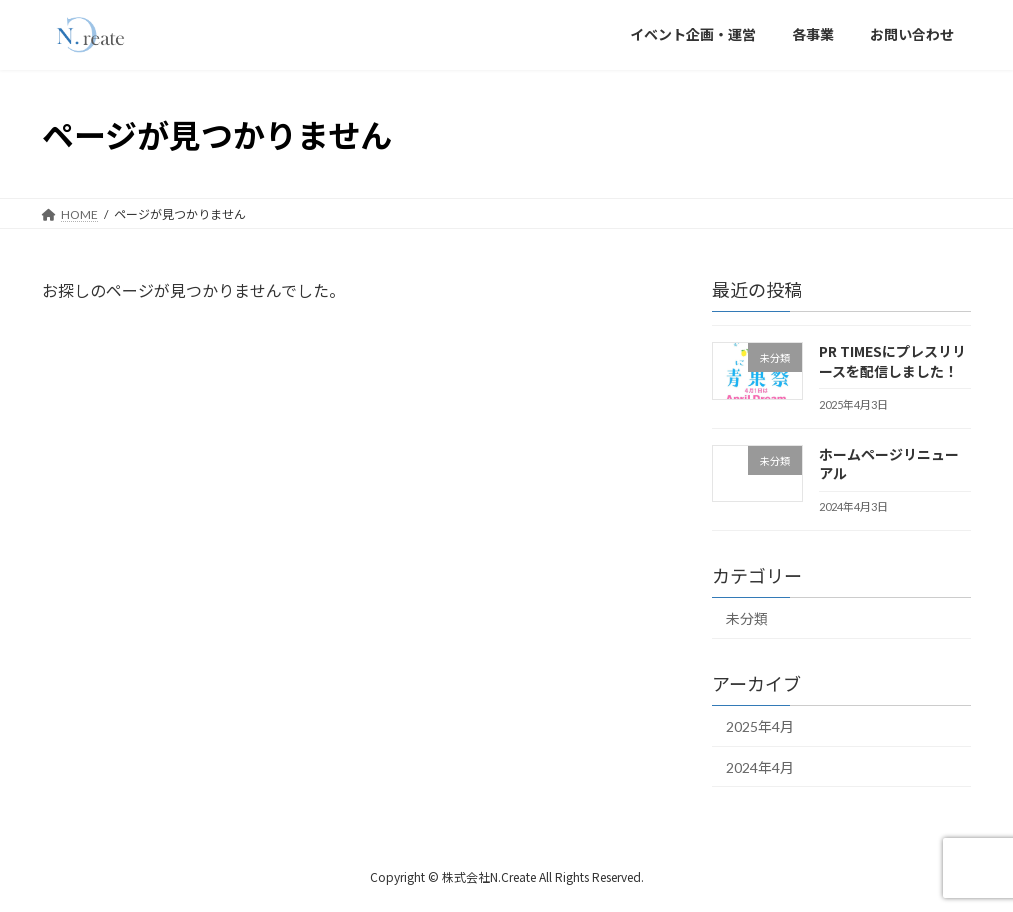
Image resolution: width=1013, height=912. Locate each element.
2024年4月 (760, 767)
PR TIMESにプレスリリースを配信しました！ (892, 361)
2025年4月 (760, 726)
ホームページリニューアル (889, 464)
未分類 (747, 618)
